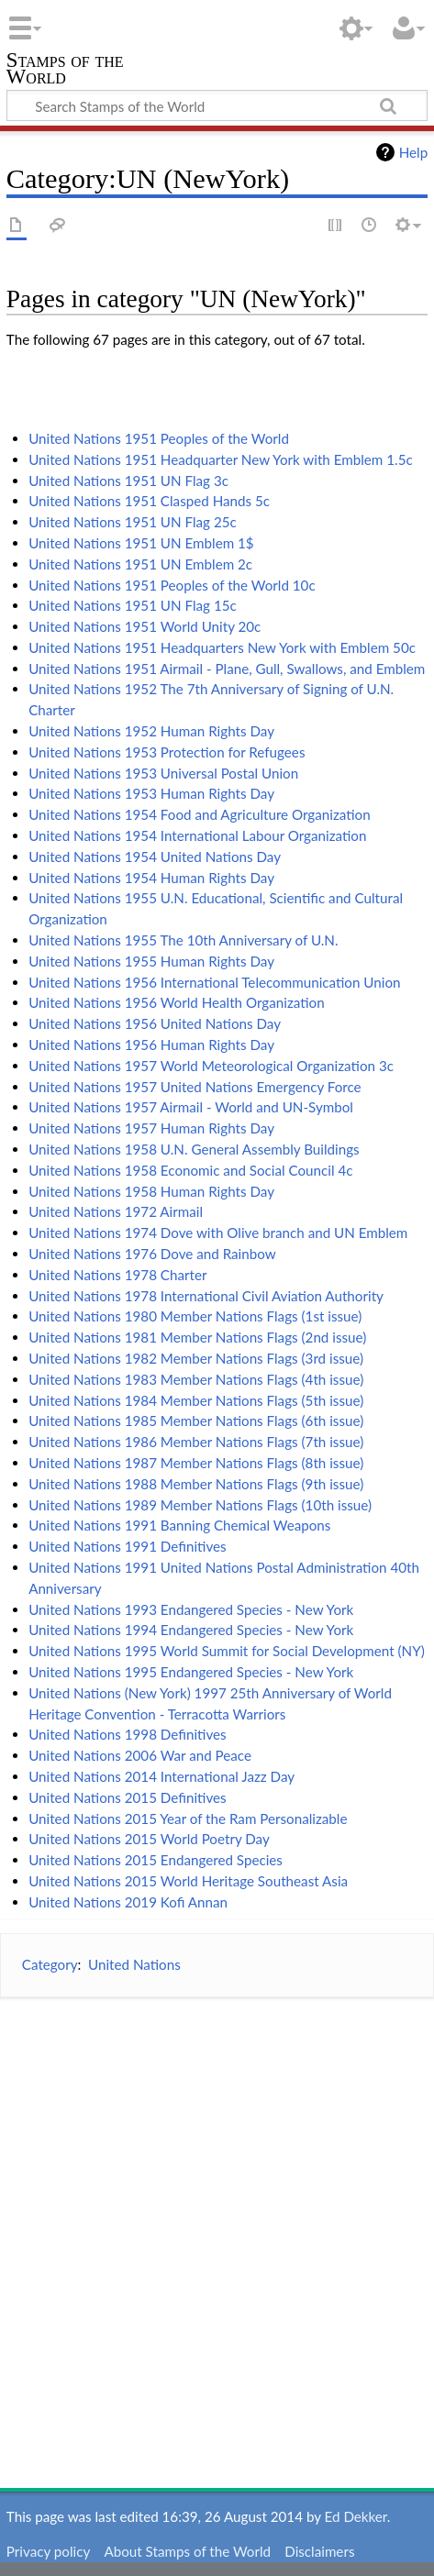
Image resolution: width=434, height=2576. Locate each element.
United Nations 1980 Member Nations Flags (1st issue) (195, 1316)
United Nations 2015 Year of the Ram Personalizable (187, 1818)
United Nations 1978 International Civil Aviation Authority (206, 1296)
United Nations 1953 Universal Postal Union (163, 773)
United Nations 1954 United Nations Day (154, 856)
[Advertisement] (217, 2230)
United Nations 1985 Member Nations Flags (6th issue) (195, 1420)
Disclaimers (319, 2551)
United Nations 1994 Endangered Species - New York (190, 1629)
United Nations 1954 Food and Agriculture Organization (199, 814)
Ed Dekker (356, 2516)
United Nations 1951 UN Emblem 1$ (141, 543)
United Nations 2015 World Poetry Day (149, 1838)
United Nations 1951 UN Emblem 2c (140, 564)
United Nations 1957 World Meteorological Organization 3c (211, 1065)
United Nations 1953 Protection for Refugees (166, 752)
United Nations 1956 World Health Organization (176, 1002)
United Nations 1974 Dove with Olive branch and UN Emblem (217, 1232)
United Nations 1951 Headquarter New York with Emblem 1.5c (220, 459)
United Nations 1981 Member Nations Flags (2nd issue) (197, 1337)
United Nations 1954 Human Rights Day (151, 877)
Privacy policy (48, 2551)
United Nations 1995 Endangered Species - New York (190, 1672)
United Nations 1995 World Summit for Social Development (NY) (226, 1650)
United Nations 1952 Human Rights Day (151, 731)
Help (413, 152)
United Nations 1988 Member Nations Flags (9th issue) (195, 1484)
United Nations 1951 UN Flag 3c (128, 480)
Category (50, 1964)
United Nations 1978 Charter (117, 1274)
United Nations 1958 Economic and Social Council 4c (190, 1170)
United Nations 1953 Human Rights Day (151, 793)
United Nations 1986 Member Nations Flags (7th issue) (195, 1441)
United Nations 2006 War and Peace (139, 1755)
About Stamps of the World (187, 2551)
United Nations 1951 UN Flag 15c (132, 605)
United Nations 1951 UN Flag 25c (132, 522)
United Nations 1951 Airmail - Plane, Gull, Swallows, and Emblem (226, 668)
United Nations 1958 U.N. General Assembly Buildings (194, 1149)
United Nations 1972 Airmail (115, 1211)
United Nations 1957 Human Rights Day (151, 1128)
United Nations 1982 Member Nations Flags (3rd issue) (195, 1358)
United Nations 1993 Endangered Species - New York (190, 1609)
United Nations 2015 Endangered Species (155, 1860)
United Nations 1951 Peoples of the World (158, 438)
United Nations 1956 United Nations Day (154, 1023)
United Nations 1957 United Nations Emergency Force (195, 1086)
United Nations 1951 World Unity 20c (144, 626)
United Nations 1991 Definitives (127, 1546)
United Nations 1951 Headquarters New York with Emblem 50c (222, 647)
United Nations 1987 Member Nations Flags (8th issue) (195, 1462)
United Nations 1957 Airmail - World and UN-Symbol (190, 1107)
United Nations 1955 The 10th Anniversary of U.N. (183, 940)
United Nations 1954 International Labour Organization (197, 835)
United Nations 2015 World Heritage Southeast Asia (188, 1881)
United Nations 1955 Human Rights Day (151, 961)
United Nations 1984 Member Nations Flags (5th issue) (195, 1400)
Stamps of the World (65, 70)
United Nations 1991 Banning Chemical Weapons (179, 1525)
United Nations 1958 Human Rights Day (151, 1191)
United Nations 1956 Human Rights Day (151, 1044)
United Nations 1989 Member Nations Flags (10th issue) (200, 1505)
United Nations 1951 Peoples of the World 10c (172, 585)
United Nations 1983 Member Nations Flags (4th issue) (195, 1379)
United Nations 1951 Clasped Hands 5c (149, 500)
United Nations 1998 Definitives (127, 1734)
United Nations (134, 1964)
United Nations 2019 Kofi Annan (128, 1902)
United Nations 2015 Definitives (127, 1797)
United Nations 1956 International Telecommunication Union (214, 982)
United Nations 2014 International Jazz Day (161, 1776)
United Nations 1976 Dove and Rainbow (152, 1253)
